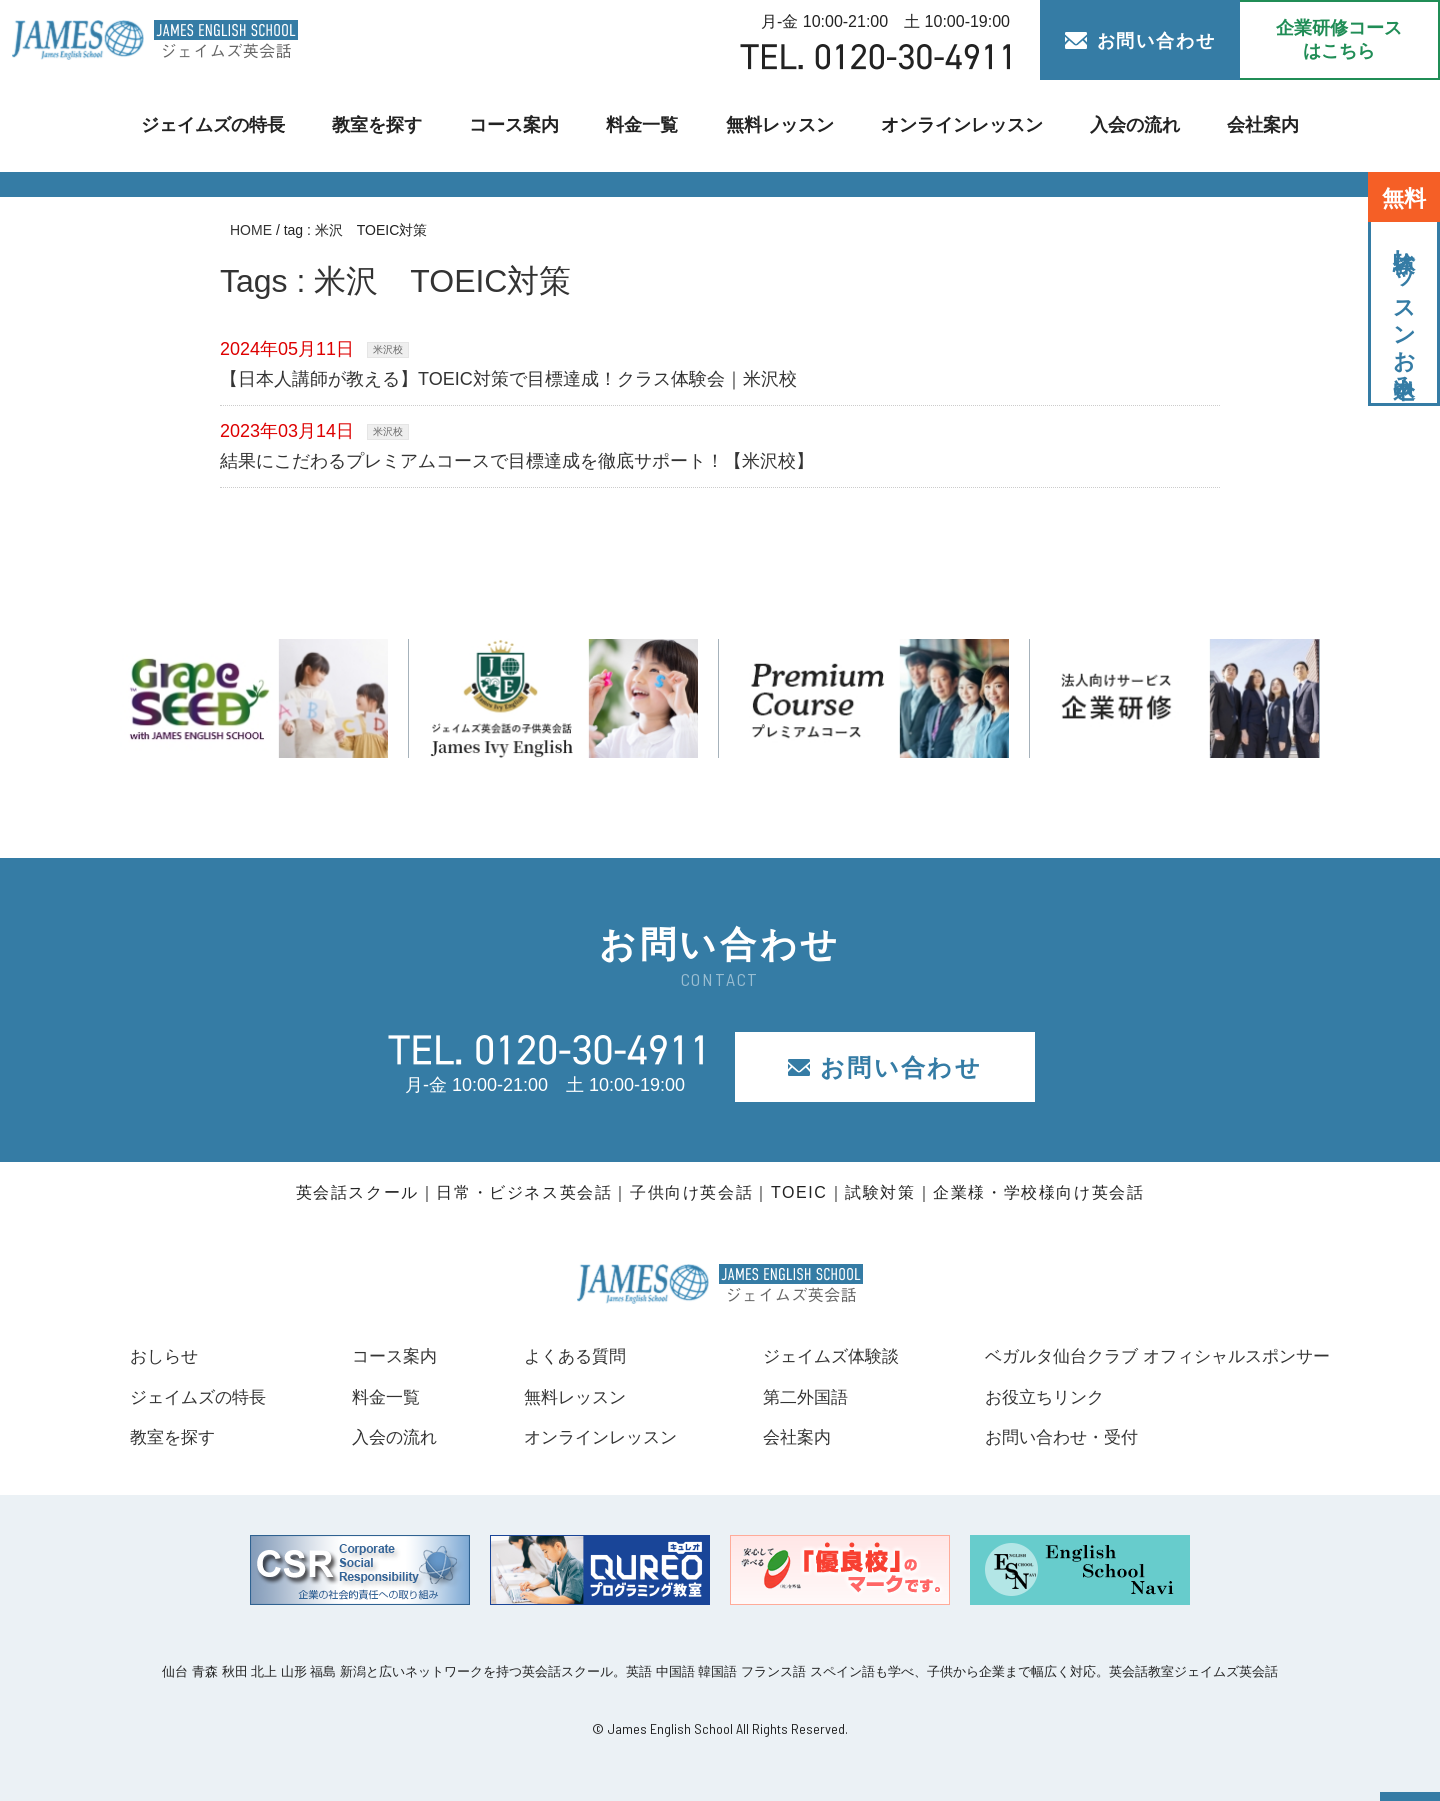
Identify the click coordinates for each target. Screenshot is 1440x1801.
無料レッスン (778, 125)
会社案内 (1248, 125)
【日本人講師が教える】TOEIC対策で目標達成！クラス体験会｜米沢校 (508, 379)
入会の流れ (1122, 125)
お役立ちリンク (1028, 1397)
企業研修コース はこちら (1339, 39)
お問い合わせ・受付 (1046, 1437)
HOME (251, 230)
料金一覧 (645, 125)
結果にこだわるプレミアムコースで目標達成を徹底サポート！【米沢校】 (517, 461)
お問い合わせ (1140, 41)
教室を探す (385, 125)
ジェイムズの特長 (226, 125)
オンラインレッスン (954, 125)
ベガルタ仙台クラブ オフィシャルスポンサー (1147, 1356)
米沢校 (388, 349)
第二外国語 (792, 1397)
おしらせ (166, 1356)
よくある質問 (565, 1356)
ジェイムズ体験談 (819, 1356)
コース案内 (519, 125)
